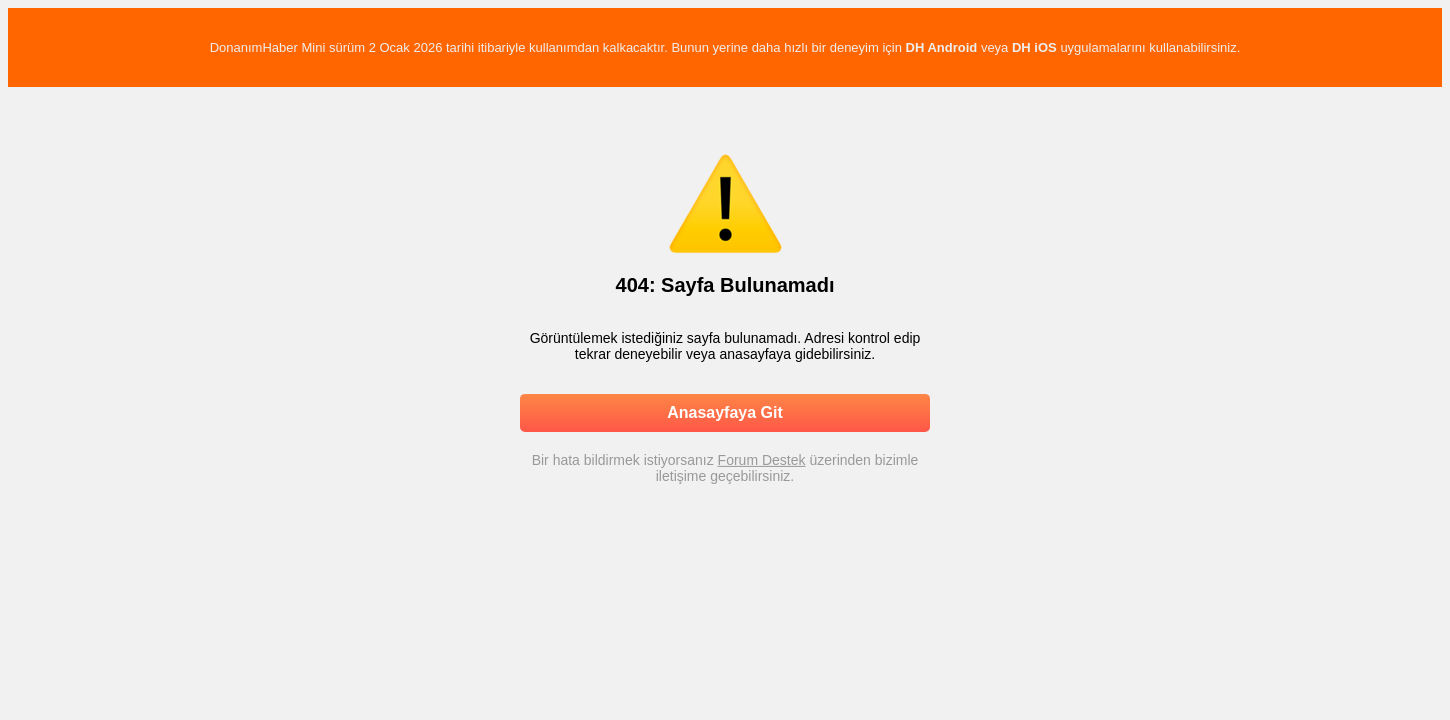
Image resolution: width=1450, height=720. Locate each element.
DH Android (942, 47)
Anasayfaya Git (725, 412)
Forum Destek (762, 460)
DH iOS (1034, 47)
